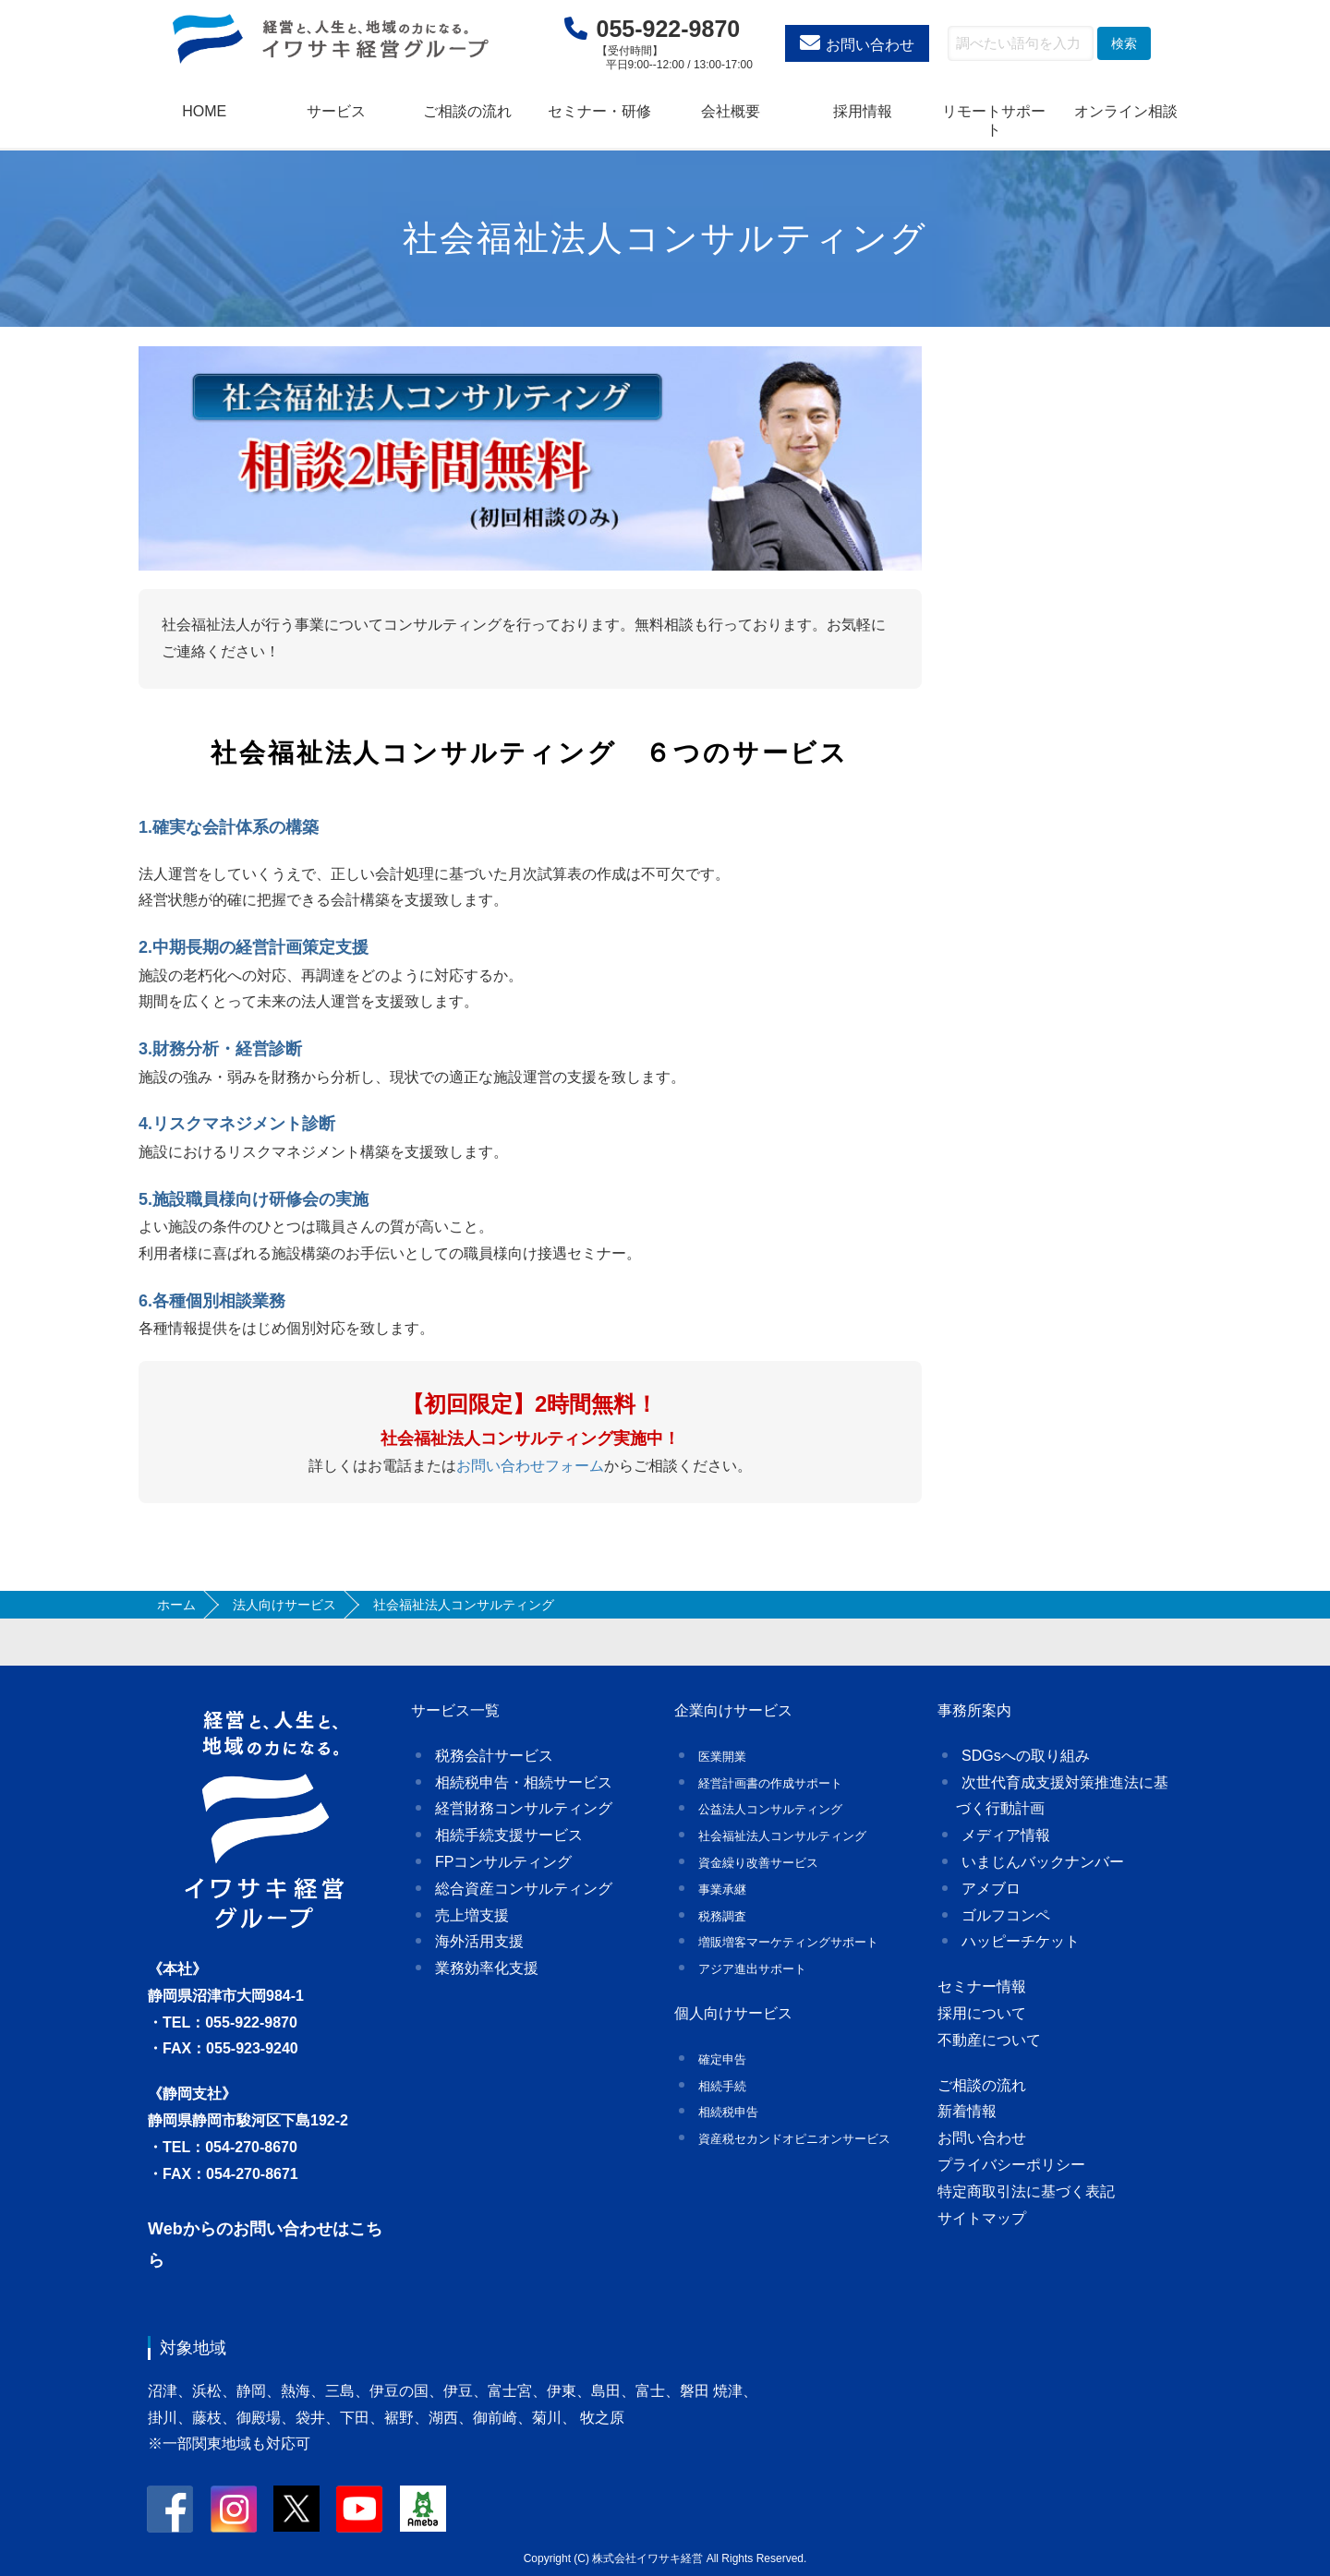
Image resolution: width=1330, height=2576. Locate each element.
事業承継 (722, 1889)
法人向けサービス (284, 1604)
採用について (981, 2013)
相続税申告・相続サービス (523, 1782)
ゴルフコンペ (1005, 1915)
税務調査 (722, 1916)
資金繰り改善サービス (758, 1863)
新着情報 (967, 2111)
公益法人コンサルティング (770, 1809)
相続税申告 (728, 2112)
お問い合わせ (870, 45)
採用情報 (862, 111)
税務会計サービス (494, 1755)
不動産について (989, 2040)
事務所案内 (974, 1710)
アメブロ (991, 1888)
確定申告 (722, 2059)
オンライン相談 (1126, 111)
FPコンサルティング (503, 1862)
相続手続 (722, 2086)
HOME (204, 111)
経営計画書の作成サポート (770, 1783)
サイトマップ (981, 2218)
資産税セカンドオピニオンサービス (794, 2139)
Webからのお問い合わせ (240, 2229)
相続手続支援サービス (509, 1835)
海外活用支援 (479, 1941)
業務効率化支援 (486, 1968)
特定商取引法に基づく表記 (1026, 2191)
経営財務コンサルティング (523, 1808)
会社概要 (730, 111)
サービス (336, 111)
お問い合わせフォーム (530, 1466)
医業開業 (722, 1756)
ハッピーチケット (1020, 1941)
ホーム (176, 1604)
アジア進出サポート (752, 1969)
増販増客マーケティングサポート (788, 1942)
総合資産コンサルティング (523, 1888)
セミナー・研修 (599, 111)
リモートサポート (994, 120)
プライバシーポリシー (1011, 2165)
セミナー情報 (981, 1986)
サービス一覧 (455, 1710)
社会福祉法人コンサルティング (782, 1836)
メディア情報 (1005, 1835)
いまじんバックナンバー (1042, 1862)
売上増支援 (472, 1915)
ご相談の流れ (467, 111)
